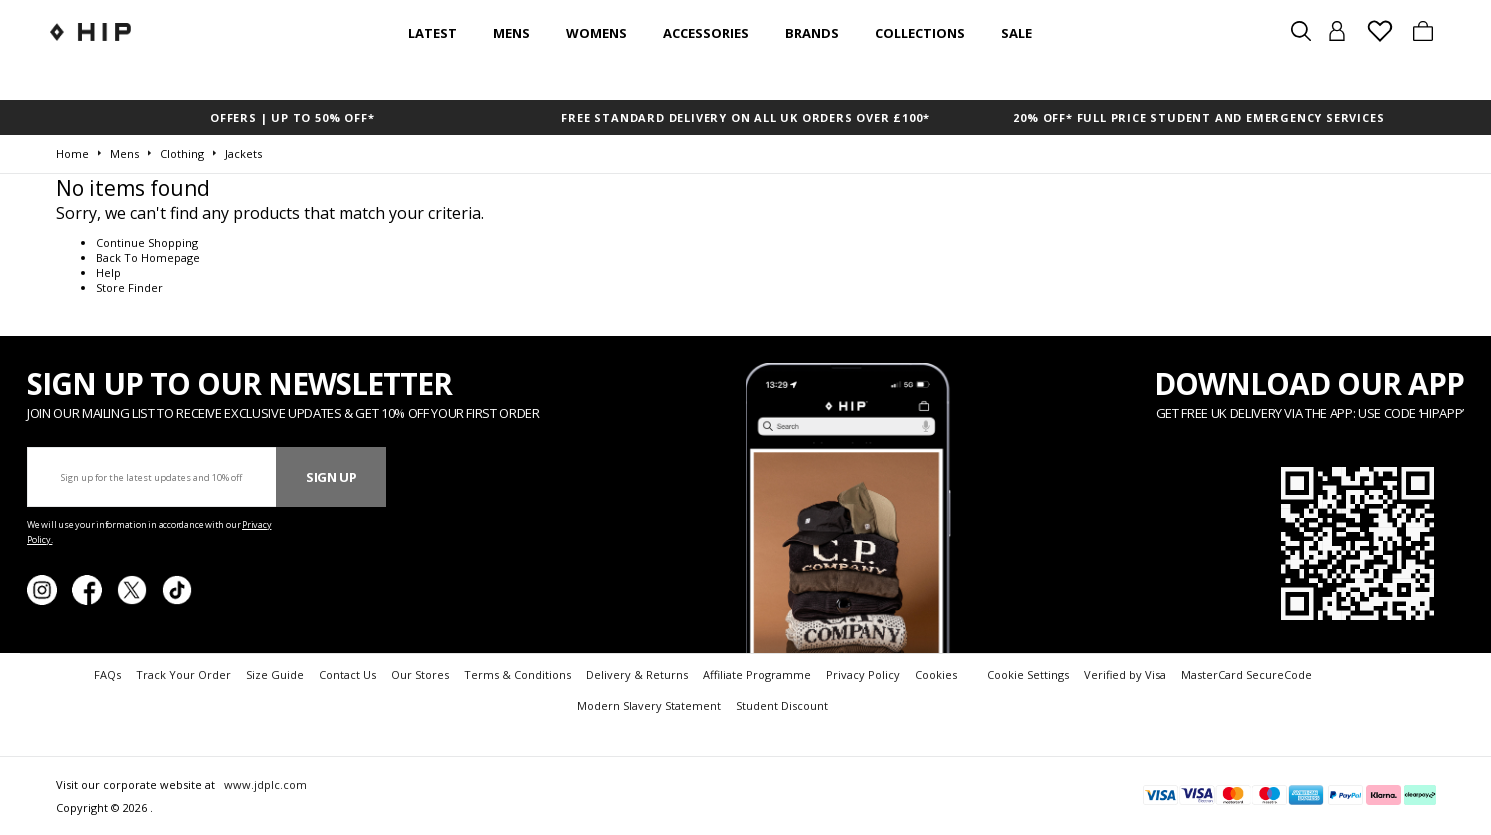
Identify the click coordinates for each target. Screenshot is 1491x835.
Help (108, 272)
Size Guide (275, 674)
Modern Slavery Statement (649, 705)
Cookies (936, 674)
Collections (920, 33)
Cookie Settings (1028, 674)
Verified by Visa (1125, 674)
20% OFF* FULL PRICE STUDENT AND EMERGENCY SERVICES (1198, 117)
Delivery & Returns (637, 674)
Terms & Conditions (517, 674)
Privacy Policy (863, 674)
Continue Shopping (147, 242)
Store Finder (129, 287)
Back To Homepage (148, 257)
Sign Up (331, 477)
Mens (511, 33)
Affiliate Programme (757, 674)
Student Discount (782, 705)
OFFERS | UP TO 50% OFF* (292, 117)
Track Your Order (183, 674)
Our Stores (420, 674)
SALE (1016, 33)
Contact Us (347, 674)
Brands (812, 33)
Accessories (706, 33)
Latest (432, 33)
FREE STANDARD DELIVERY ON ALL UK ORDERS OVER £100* (745, 117)
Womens (596, 33)
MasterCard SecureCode (1246, 674)
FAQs (107, 674)
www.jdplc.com (264, 784)
